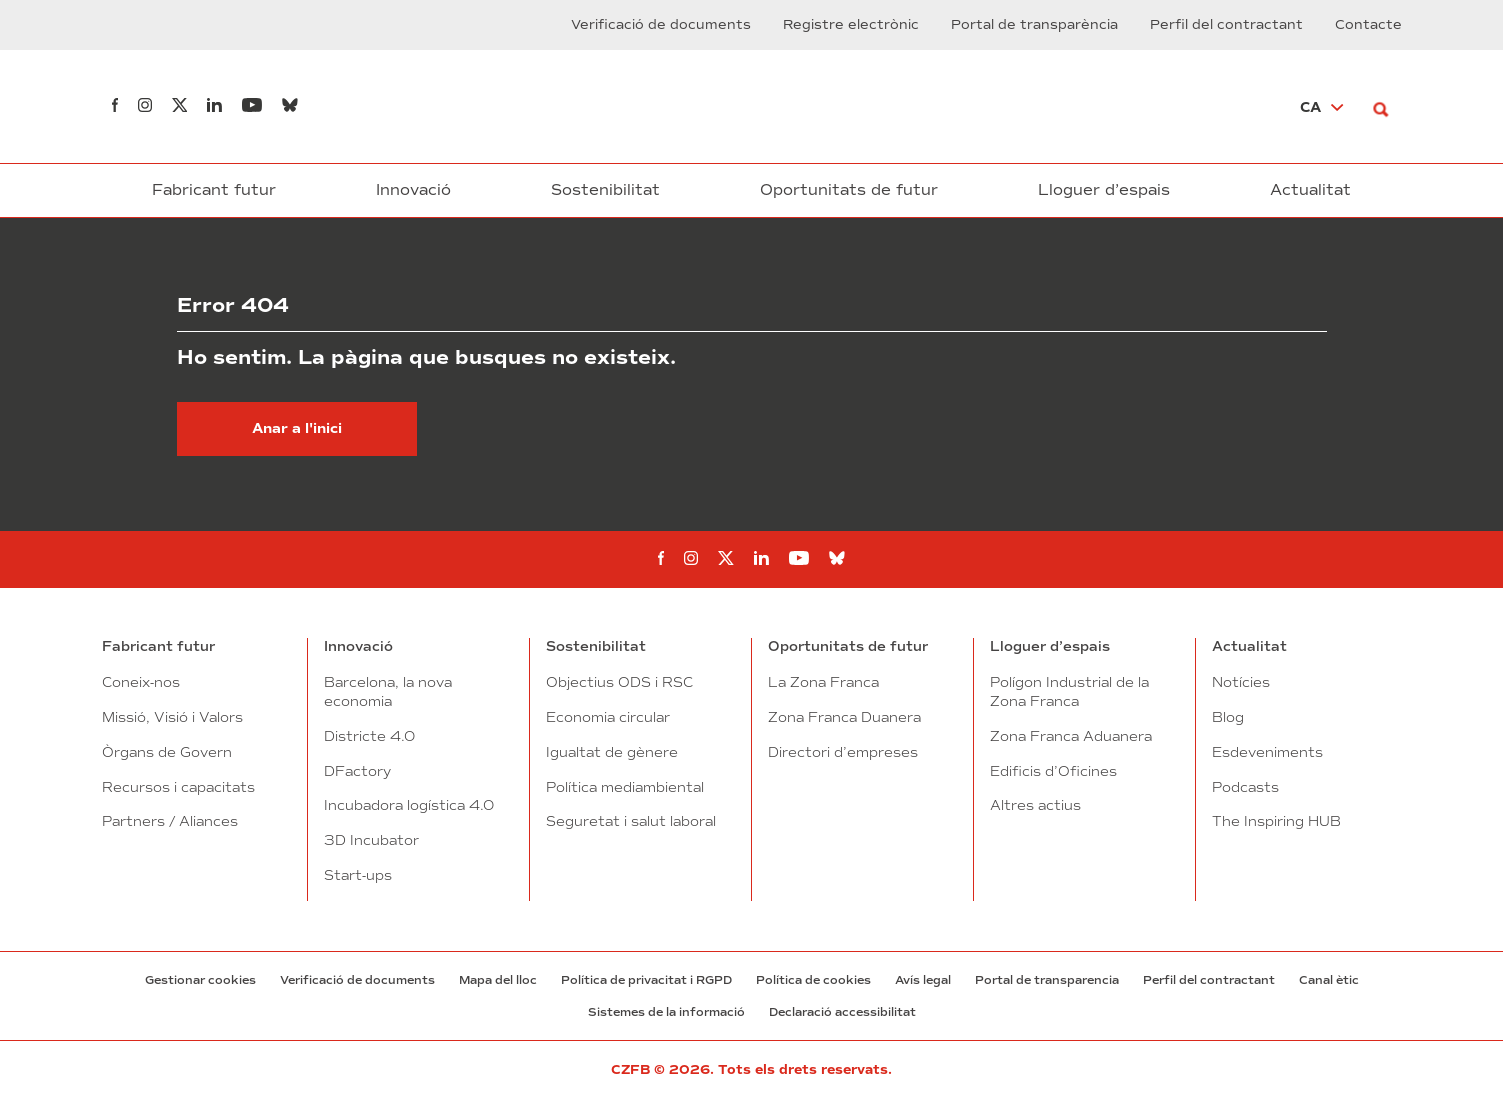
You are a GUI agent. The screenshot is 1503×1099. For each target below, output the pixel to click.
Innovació (413, 190)
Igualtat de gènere (612, 752)
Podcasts (1245, 787)
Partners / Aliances (170, 821)
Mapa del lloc (498, 980)
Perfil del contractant (1226, 25)
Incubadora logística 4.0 (409, 805)
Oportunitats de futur (849, 190)
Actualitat (1310, 190)
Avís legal (923, 980)
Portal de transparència (1034, 25)
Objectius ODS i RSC (619, 682)
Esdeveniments (1267, 752)
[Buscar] (1387, 106)
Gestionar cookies (200, 980)
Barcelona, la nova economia (388, 691)
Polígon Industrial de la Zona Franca (1069, 691)
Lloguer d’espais (1104, 190)
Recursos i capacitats (178, 787)
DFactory (357, 771)
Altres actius (1035, 805)
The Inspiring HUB (1276, 821)
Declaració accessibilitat (842, 1012)
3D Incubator (371, 840)
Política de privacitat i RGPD (646, 980)
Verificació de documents (661, 25)
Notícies (1241, 682)
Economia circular (608, 717)
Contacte (1368, 25)
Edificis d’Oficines (1053, 771)
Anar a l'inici (297, 428)
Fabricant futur (214, 190)
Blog (1228, 717)
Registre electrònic (851, 25)
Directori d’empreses (843, 752)
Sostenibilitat (605, 190)
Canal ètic (1329, 980)
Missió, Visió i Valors (172, 717)
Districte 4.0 (369, 736)
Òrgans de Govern (167, 752)
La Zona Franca (823, 682)
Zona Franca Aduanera (1071, 736)
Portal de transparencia (1047, 980)
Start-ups (358, 875)
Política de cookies (813, 980)
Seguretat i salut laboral (631, 821)
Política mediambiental (625, 787)
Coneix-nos (141, 682)
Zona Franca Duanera (844, 717)
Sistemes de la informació (666, 1012)
